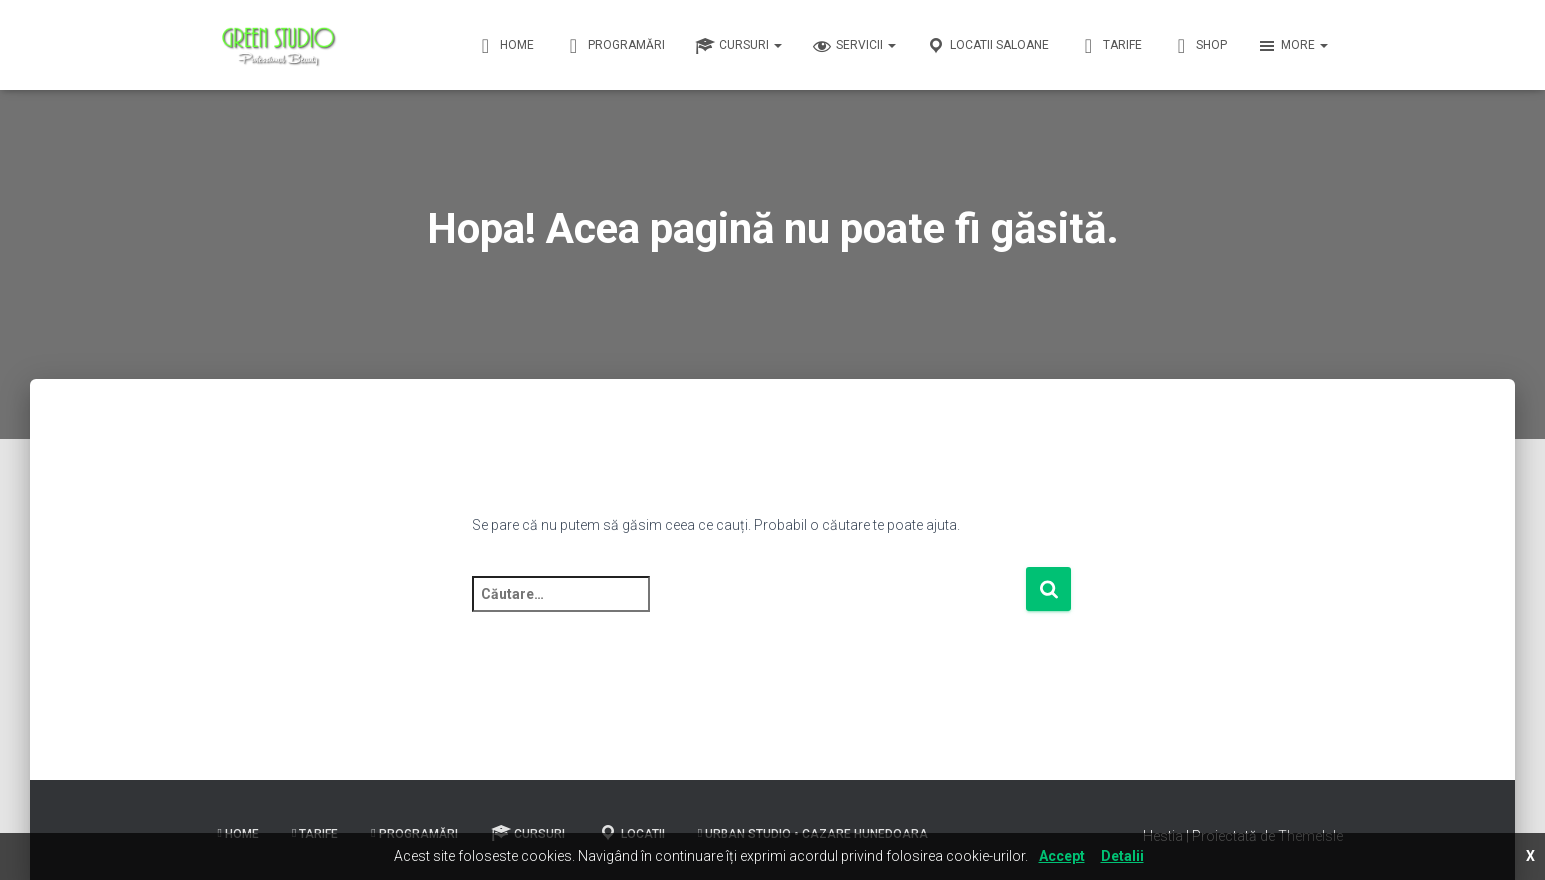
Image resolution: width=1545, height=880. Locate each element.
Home (505, 46)
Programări (614, 46)
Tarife (1110, 46)
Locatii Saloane (987, 46)
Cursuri (738, 46)
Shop (1199, 46)
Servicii (854, 46)
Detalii (1122, 856)
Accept (1062, 856)
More (1292, 46)
